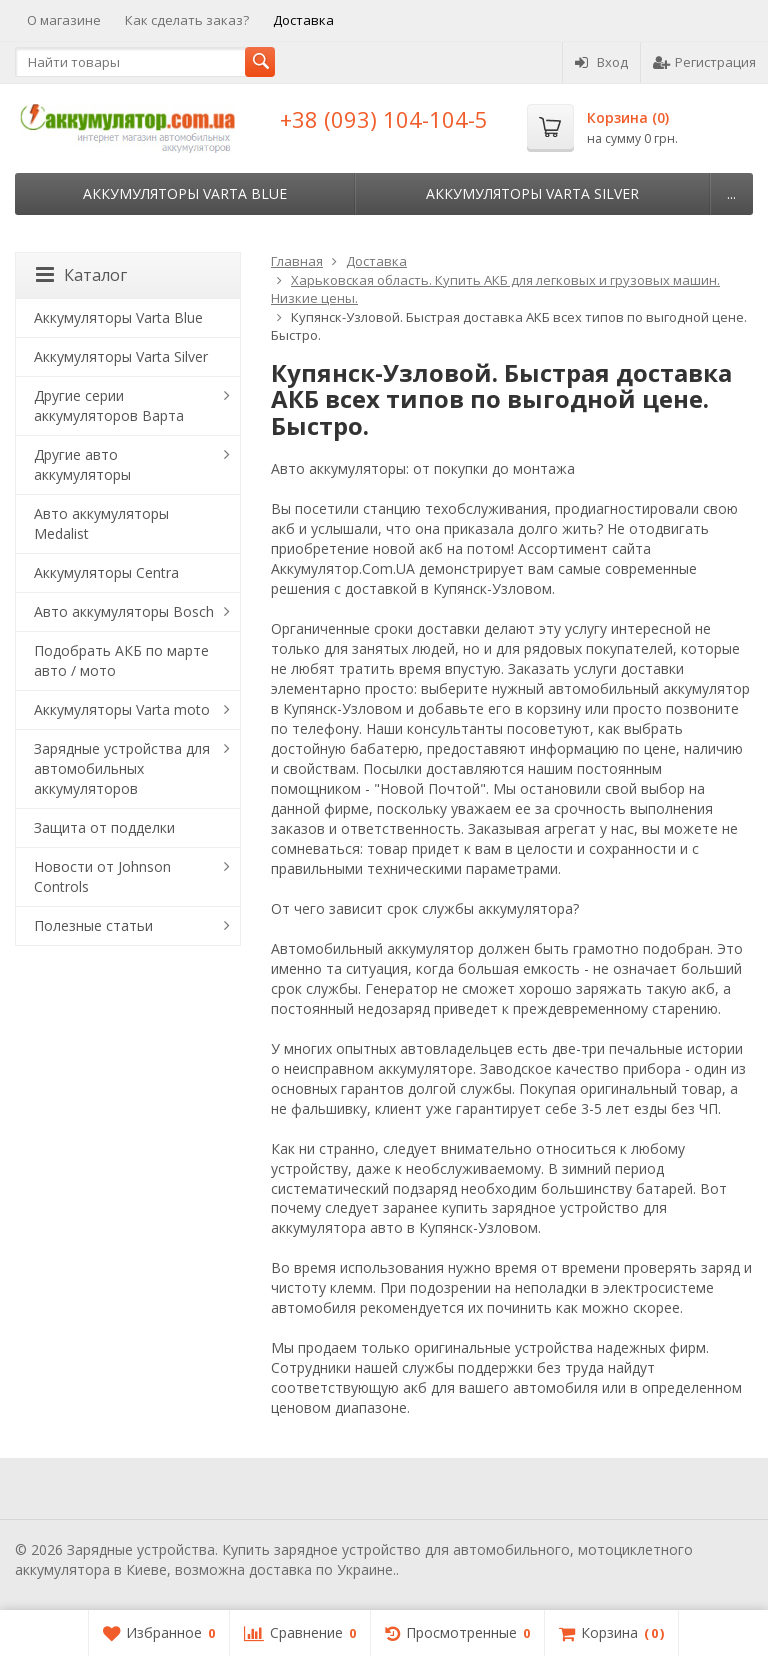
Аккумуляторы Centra (106, 572)
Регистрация (704, 62)
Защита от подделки (104, 827)
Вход (601, 62)
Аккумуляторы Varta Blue (185, 193)
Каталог (81, 275)
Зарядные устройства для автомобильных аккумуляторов (122, 768)
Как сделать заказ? (187, 20)
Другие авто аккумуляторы (82, 464)
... (731, 193)
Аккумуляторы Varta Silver (532, 193)
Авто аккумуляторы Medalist (101, 523)
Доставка (303, 20)
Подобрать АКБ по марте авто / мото (121, 660)
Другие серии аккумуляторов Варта (109, 405)
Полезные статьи (93, 925)
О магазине (64, 20)
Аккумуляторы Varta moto (122, 709)
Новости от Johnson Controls (102, 876)
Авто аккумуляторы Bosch (124, 611)
